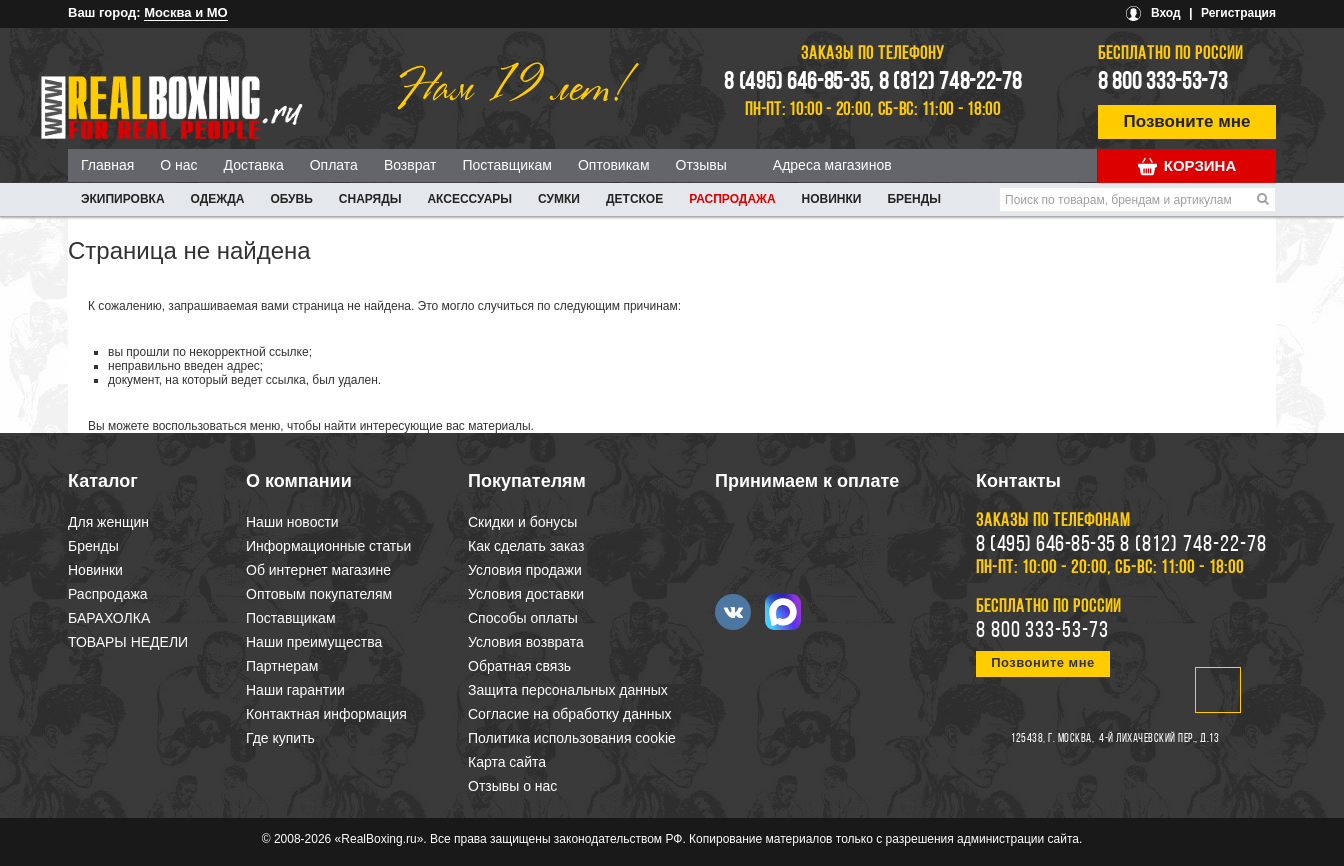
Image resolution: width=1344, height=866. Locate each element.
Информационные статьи (328, 546)
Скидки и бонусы (522, 522)
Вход (1166, 13)
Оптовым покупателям (319, 594)
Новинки (832, 199)
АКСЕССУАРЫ (469, 199)
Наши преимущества (314, 642)
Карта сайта (507, 762)
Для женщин (108, 522)
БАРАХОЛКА (109, 618)
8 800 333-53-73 (1163, 83)
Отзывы (701, 165)
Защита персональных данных (568, 690)
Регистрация (1238, 13)
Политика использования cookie (572, 738)
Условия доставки (526, 594)
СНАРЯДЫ (370, 199)
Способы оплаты (523, 618)
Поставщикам (507, 165)
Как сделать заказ (526, 546)
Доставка (254, 165)
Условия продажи (525, 570)
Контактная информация (326, 714)
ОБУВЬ (291, 199)
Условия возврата (526, 642)
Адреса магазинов (832, 165)
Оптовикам (614, 165)
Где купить (280, 738)
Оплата (334, 165)
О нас (178, 165)
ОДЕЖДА (218, 199)
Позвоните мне (1187, 121)
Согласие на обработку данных (570, 714)
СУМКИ (559, 199)
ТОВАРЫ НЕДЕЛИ (128, 642)
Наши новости (292, 522)
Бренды (914, 199)
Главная (107, 165)
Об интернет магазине (318, 570)
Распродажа (732, 199)
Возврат (410, 165)
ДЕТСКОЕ (634, 199)
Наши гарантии (295, 690)
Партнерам (282, 666)
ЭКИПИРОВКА (123, 199)
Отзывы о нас (512, 786)
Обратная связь (519, 666)
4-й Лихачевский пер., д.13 (1159, 739)
